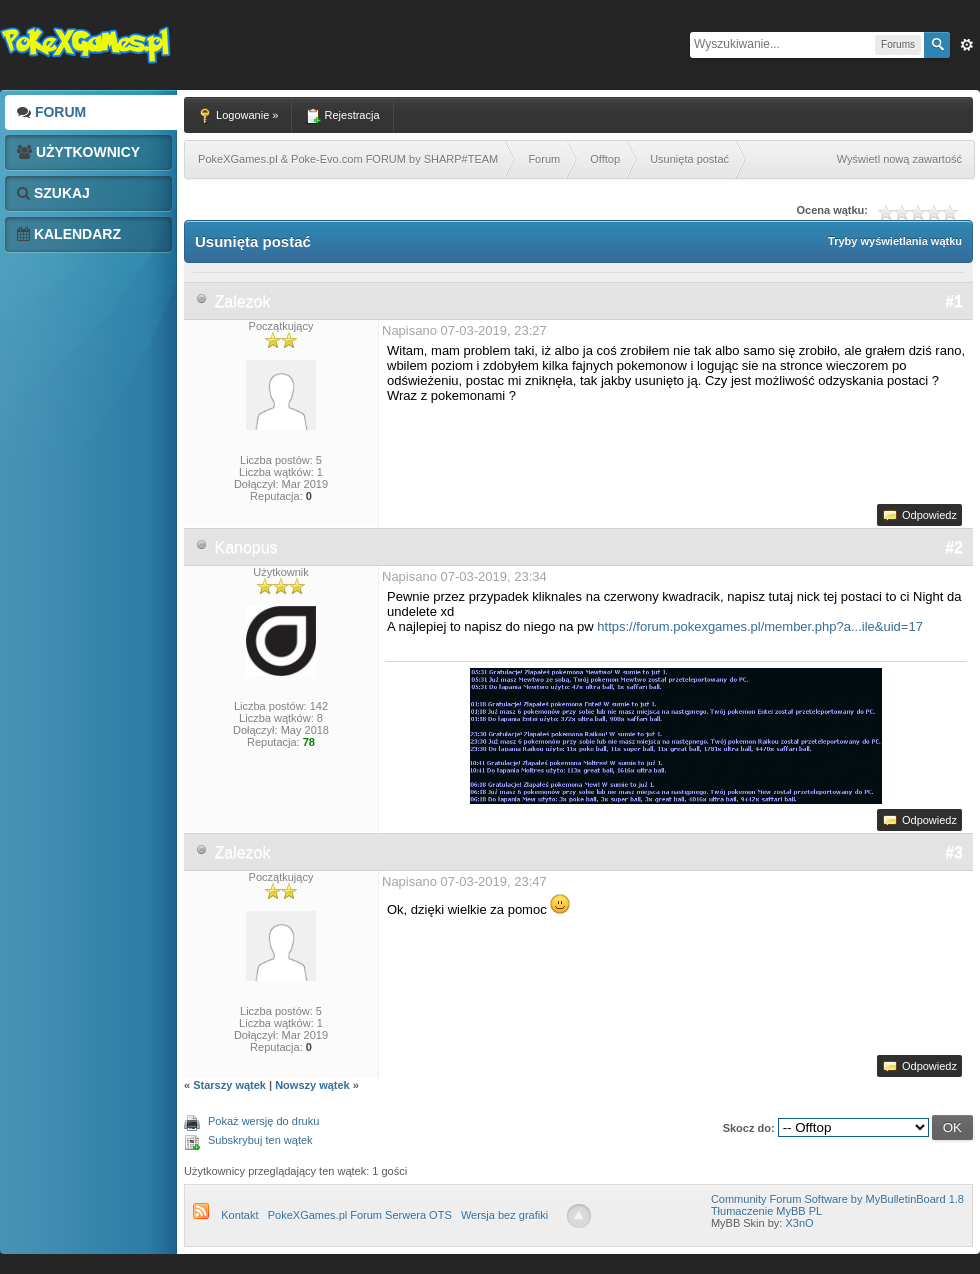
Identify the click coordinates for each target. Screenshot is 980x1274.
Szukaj (53, 193)
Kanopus (245, 547)
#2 (954, 547)
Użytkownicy (78, 152)
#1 (954, 301)
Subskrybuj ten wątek (260, 1140)
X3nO (799, 1223)
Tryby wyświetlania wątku (895, 241)
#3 (954, 852)
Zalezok (242, 301)
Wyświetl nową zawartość (899, 159)
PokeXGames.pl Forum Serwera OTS (360, 1215)
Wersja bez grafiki (504, 1215)
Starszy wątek (229, 1085)
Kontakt (239, 1215)
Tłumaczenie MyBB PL (766, 1211)
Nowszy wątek (312, 1085)
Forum (51, 112)
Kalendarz (69, 234)
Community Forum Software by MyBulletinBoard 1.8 (837, 1199)
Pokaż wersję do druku (263, 1121)
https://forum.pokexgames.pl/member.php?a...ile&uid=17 (760, 626)
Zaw (967, 45)
